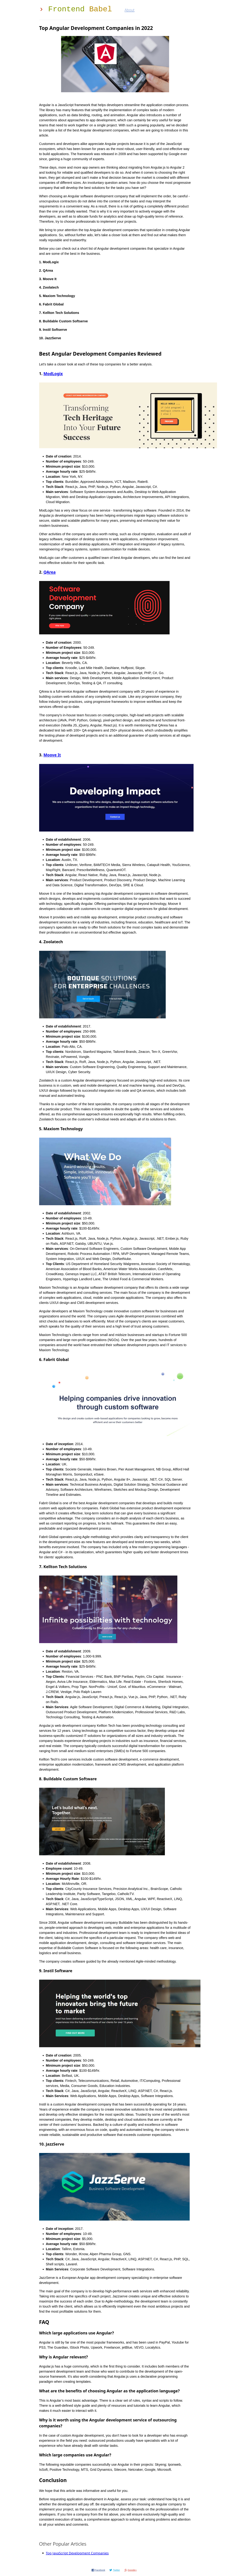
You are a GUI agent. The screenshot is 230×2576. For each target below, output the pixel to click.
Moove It (52, 755)
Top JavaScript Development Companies (77, 2553)
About (129, 9)
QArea (50, 572)
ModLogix (53, 373)
